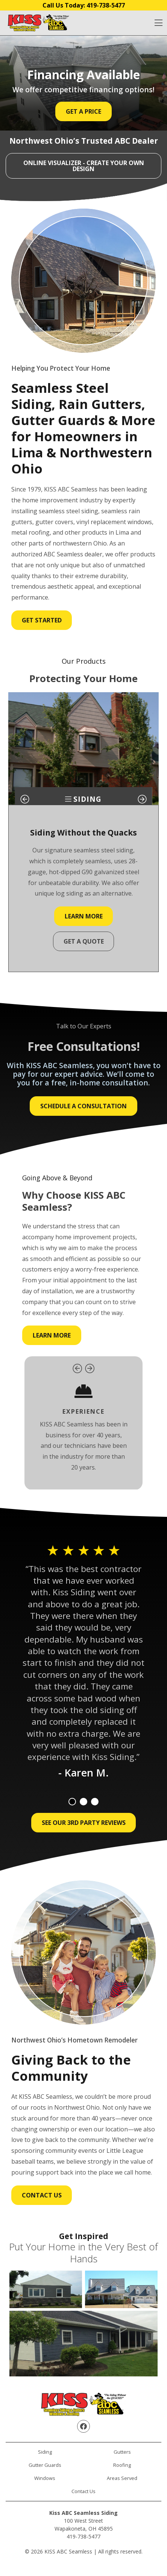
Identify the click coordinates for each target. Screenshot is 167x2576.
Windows (44, 2478)
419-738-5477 (83, 2536)
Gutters (122, 2451)
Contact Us (42, 2195)
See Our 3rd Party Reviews (84, 1823)
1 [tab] (72, 1802)
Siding (45, 2451)
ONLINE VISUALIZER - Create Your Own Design (83, 166)
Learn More (84, 916)
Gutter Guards (45, 2465)
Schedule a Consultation (83, 1106)
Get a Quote (84, 941)
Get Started (42, 620)
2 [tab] (83, 1802)
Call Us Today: (84, 5)
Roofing (122, 2465)
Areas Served (122, 2478)
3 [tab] (95, 1802)
